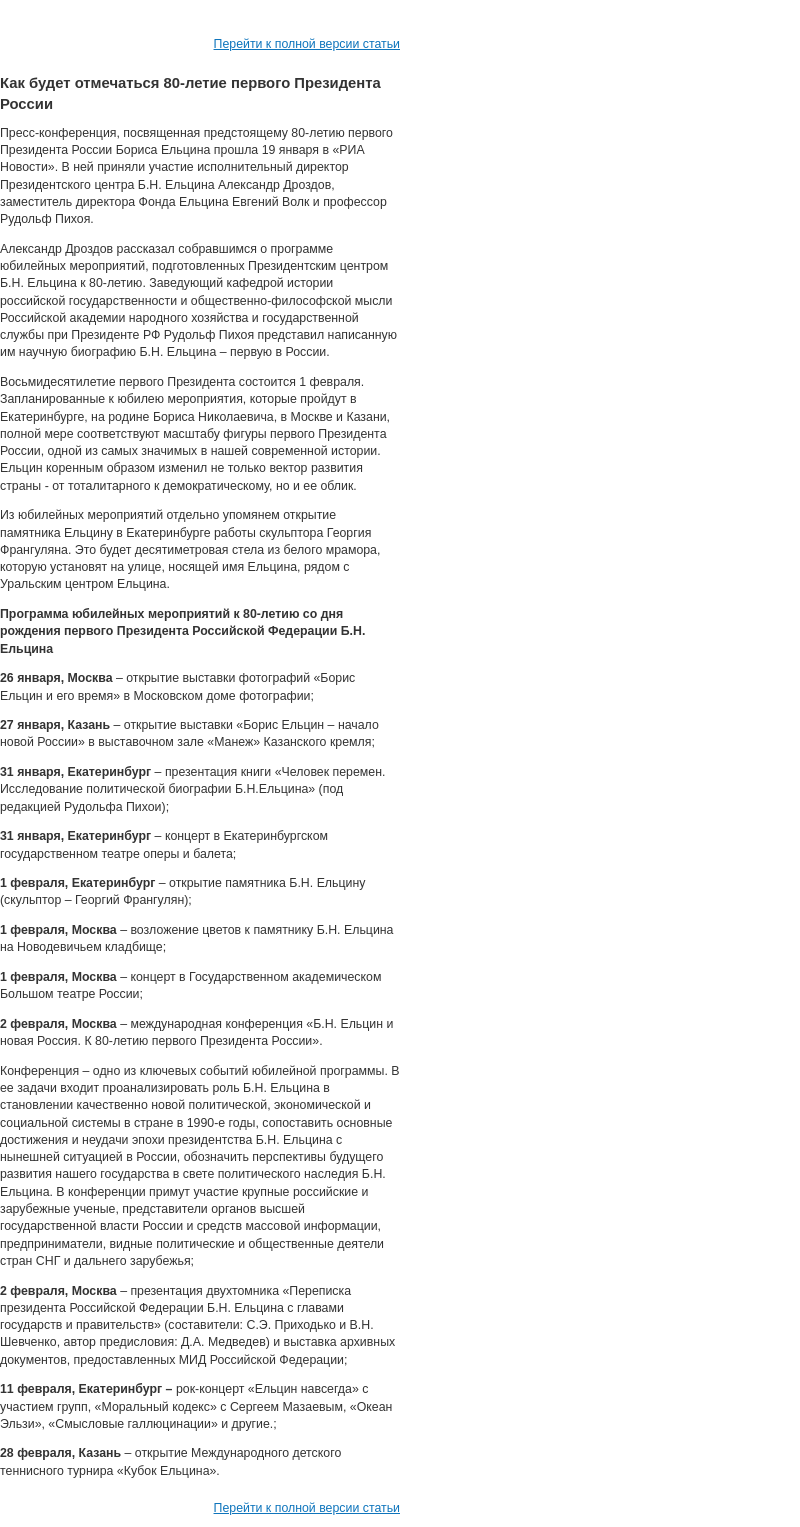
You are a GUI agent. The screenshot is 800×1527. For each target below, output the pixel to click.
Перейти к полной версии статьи (307, 44)
